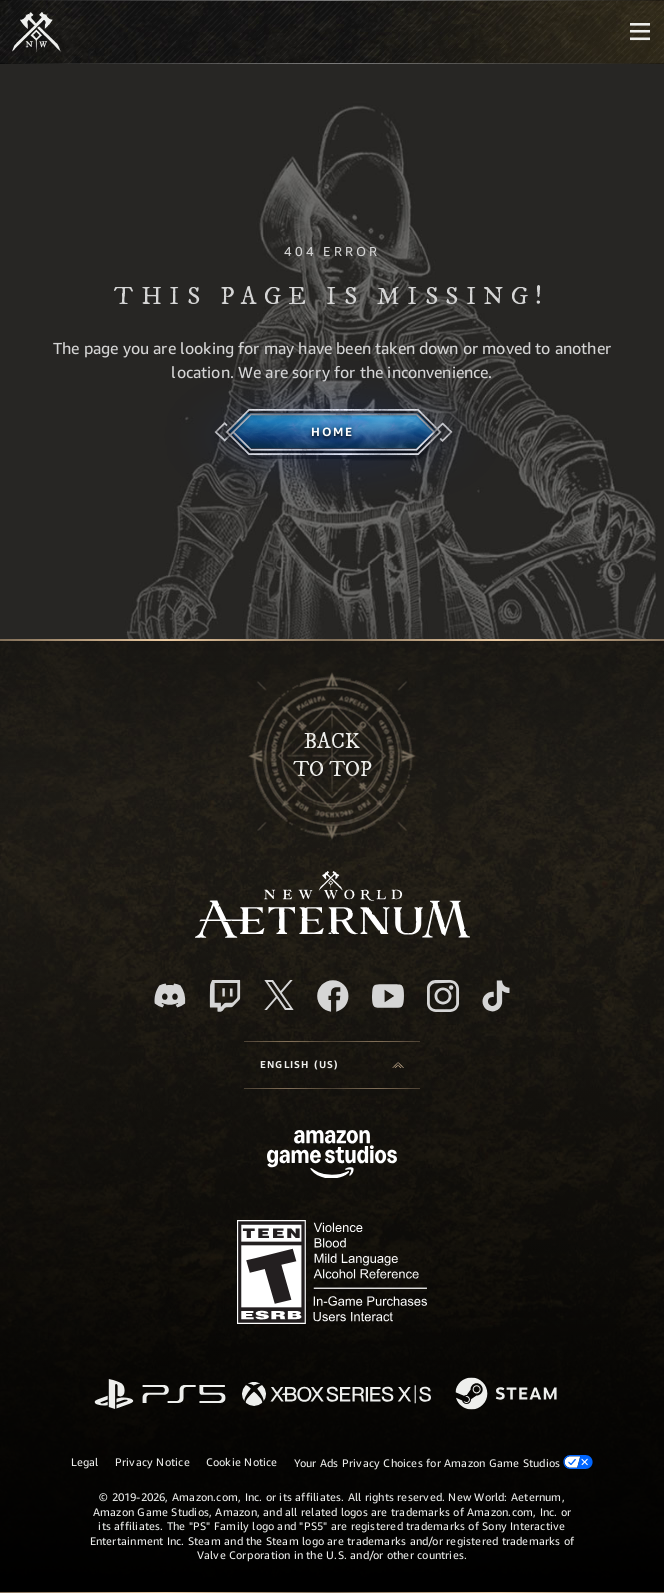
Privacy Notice (152, 1461)
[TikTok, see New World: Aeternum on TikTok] (496, 996)
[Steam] (508, 1395)
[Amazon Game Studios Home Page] (332, 1156)
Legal (85, 1461)
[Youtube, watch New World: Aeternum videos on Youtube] (388, 996)
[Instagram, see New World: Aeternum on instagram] (443, 996)
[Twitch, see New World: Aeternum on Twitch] (225, 996)
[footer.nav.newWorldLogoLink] (332, 932)
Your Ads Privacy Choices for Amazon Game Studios (444, 1462)
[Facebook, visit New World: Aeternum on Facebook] (333, 996)
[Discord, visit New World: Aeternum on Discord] (170, 995)
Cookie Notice (242, 1461)
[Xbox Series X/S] (336, 1395)
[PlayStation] (160, 1395)
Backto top (332, 756)
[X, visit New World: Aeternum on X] (279, 995)
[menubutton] (640, 32)
